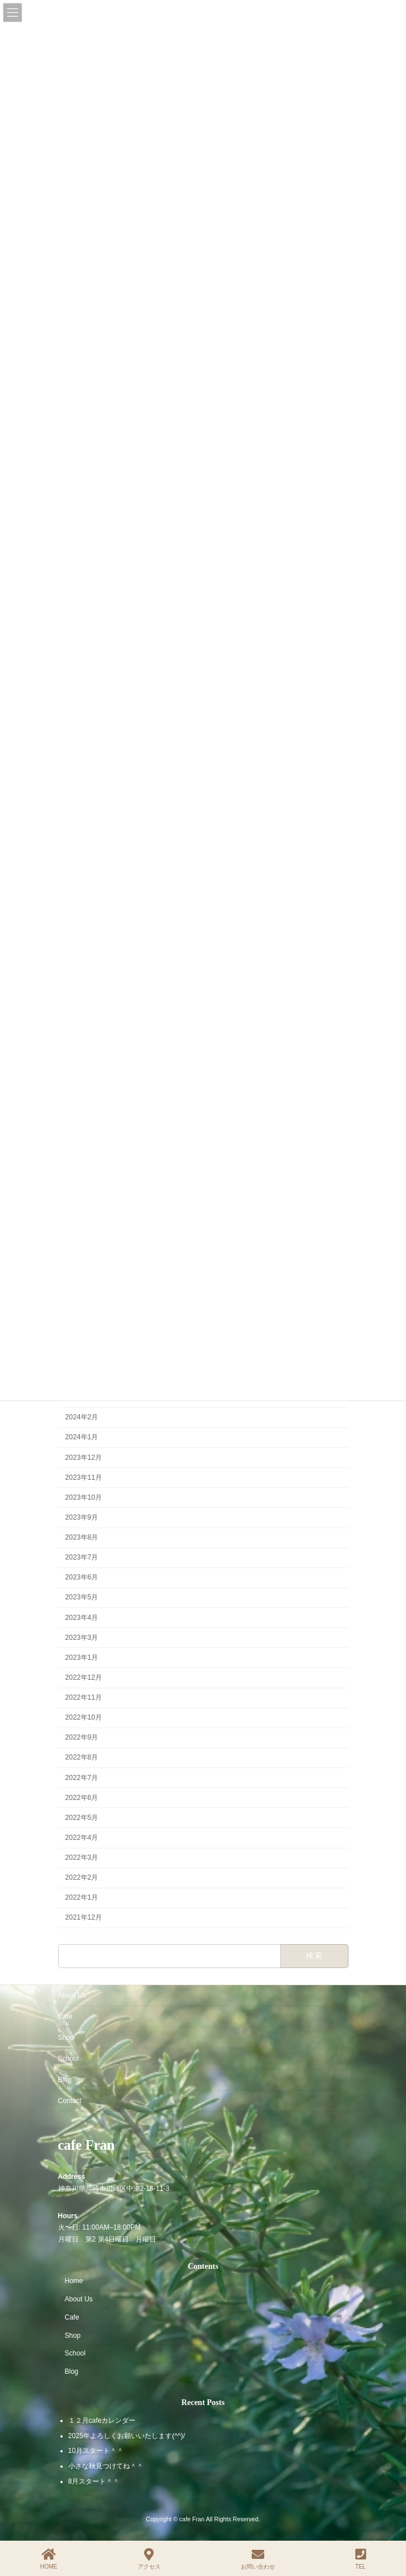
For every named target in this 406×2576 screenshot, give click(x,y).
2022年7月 (81, 1778)
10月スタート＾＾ (96, 2451)
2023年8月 (81, 1537)
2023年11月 (83, 1477)
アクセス (149, 2559)
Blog (65, 2080)
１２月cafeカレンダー (102, 2420)
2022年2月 (81, 1878)
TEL (360, 2559)
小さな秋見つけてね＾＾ (105, 2466)
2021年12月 (83, 1918)
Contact (69, 2101)
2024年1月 (81, 1438)
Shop (66, 2038)
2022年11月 (83, 1697)
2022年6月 (81, 1798)
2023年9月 (81, 1517)
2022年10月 (83, 1718)
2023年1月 (81, 1657)
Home (74, 2281)
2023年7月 (81, 1558)
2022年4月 (81, 1838)
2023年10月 (83, 1497)
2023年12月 (83, 1457)
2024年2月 (81, 1418)
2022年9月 (81, 1738)
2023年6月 (81, 1578)
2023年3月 (81, 1638)
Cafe (65, 2016)
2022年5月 (81, 1818)
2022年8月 (81, 1758)
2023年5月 (81, 1598)
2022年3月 (81, 1857)
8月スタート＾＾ (94, 2481)
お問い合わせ (258, 2559)
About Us (72, 1995)
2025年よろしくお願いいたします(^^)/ (126, 2435)
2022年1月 (81, 1898)
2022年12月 (83, 1677)
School (68, 2059)
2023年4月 (81, 1618)
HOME (49, 2559)
